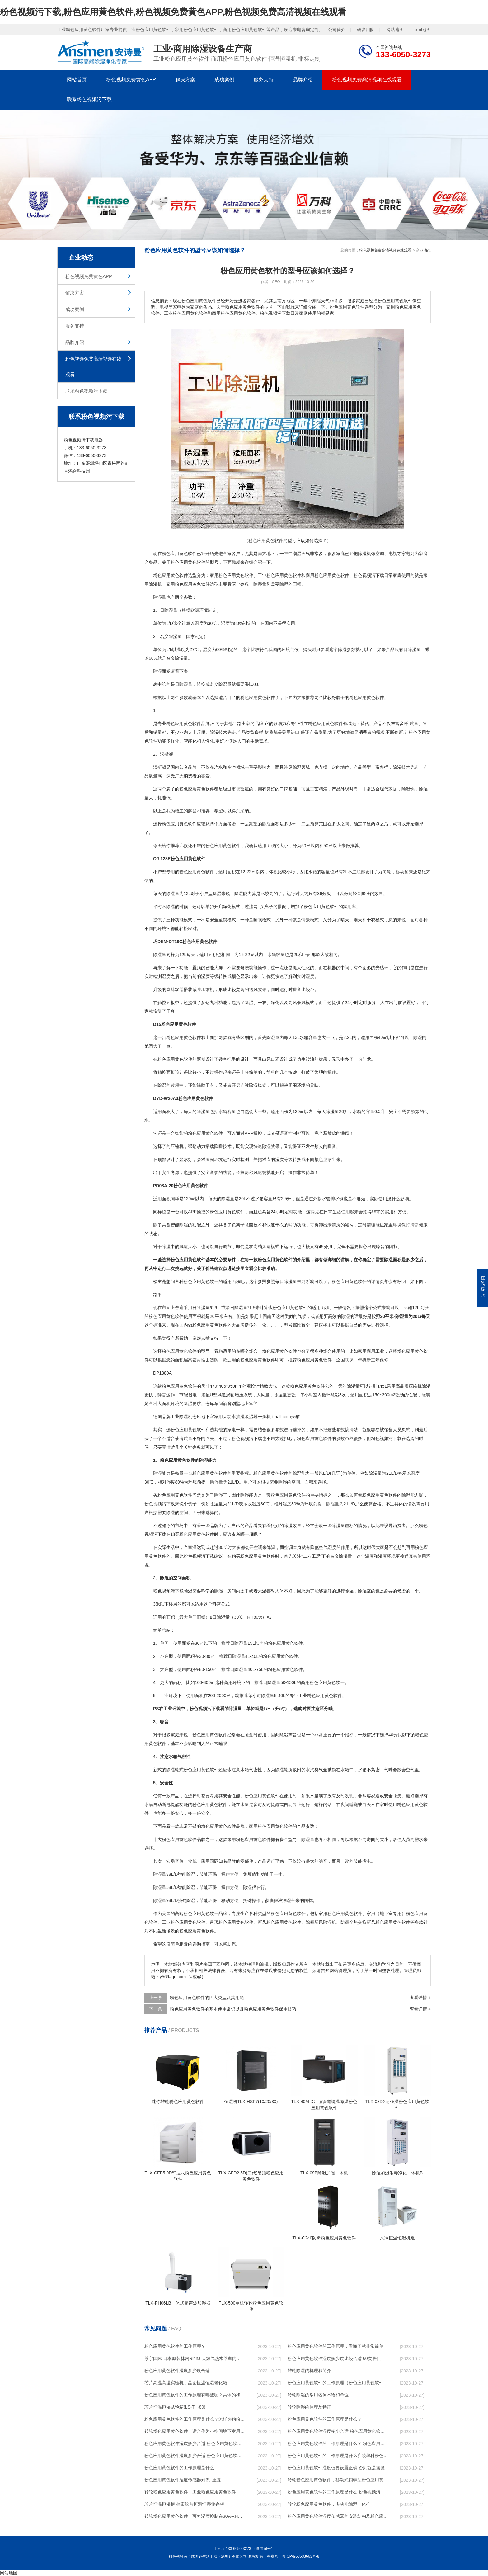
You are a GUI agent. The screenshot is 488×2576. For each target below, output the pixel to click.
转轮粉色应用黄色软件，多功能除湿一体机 (329, 2504)
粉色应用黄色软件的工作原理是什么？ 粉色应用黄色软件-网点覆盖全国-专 (338, 2443)
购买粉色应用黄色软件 (192, 1534)
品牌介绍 (303, 79)
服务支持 (264, 79)
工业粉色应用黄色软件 (279, 575)
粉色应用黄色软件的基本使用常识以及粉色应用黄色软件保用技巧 (233, 2009)
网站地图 (395, 29)
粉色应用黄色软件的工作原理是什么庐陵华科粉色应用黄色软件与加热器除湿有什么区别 (338, 2455)
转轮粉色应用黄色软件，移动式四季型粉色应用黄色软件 (338, 2479)
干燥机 (264, 1416)
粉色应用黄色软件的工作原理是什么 (179, 2467)
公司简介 (336, 29)
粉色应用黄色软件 (179, 553)
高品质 (402, 1386)
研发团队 (365, 29)
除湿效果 (270, 1146)
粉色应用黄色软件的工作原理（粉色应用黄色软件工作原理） (338, 2382)
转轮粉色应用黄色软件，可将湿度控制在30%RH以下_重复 (194, 2516)
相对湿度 (166, 1481)
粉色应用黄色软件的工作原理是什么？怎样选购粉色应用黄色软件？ (194, 2419)
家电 (405, 553)
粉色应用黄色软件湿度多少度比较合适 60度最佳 (334, 2358)
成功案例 (224, 79)
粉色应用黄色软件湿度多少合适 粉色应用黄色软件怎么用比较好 (194, 2443)
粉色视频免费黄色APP (131, 79)
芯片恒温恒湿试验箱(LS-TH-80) (174, 2406)
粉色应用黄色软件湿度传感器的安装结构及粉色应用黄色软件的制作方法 (338, 2516)
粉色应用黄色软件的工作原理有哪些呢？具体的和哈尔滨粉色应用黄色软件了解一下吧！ (194, 2394)
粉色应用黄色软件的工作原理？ (174, 2346)
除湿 (362, 553)
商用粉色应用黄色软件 (327, 575)
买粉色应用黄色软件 (172, 1495)
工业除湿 (179, 1416)
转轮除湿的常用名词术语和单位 (318, 2394)
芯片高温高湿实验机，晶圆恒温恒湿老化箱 (185, 2382)
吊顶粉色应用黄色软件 (231, 1922)
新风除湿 (323, 1922)
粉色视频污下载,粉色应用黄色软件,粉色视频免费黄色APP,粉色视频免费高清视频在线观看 (173, 12)
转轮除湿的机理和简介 (309, 2370)
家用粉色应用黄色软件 (231, 575)
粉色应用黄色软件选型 (175, 575)
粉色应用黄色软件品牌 (188, 723)
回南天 (269, 1316)
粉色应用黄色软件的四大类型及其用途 (207, 1997)
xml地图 (423, 29)
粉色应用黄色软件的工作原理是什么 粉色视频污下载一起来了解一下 (338, 2491)
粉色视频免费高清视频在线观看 (367, 79)
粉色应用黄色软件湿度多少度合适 (177, 2370)
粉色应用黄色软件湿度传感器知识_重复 (182, 2479)
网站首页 (77, 79)
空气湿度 (327, 1547)
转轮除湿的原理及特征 (309, 2406)
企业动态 (423, 250)
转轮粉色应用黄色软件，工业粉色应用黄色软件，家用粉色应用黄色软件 (194, 2491)
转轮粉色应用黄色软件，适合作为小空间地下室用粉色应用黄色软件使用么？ (194, 2431)
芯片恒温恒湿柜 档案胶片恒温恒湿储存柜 (184, 2504)
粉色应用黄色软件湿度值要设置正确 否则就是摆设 (336, 2467)
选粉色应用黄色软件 (185, 1429)
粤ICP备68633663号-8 (300, 2556)
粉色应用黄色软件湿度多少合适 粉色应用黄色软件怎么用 (194, 2455)
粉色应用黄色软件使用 (170, 1316)
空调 (379, 553)
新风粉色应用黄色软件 (279, 1922)
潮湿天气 (301, 553)
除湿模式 (257, 1085)
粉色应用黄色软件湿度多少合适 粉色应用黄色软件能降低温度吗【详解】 (338, 2431)
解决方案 (185, 79)
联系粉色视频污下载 (89, 99)
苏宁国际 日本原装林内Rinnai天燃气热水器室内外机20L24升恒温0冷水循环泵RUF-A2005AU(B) (194, 2358)
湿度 (225, 623)
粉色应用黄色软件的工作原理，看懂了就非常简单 (335, 2346)
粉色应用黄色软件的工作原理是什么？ (325, 2419)
